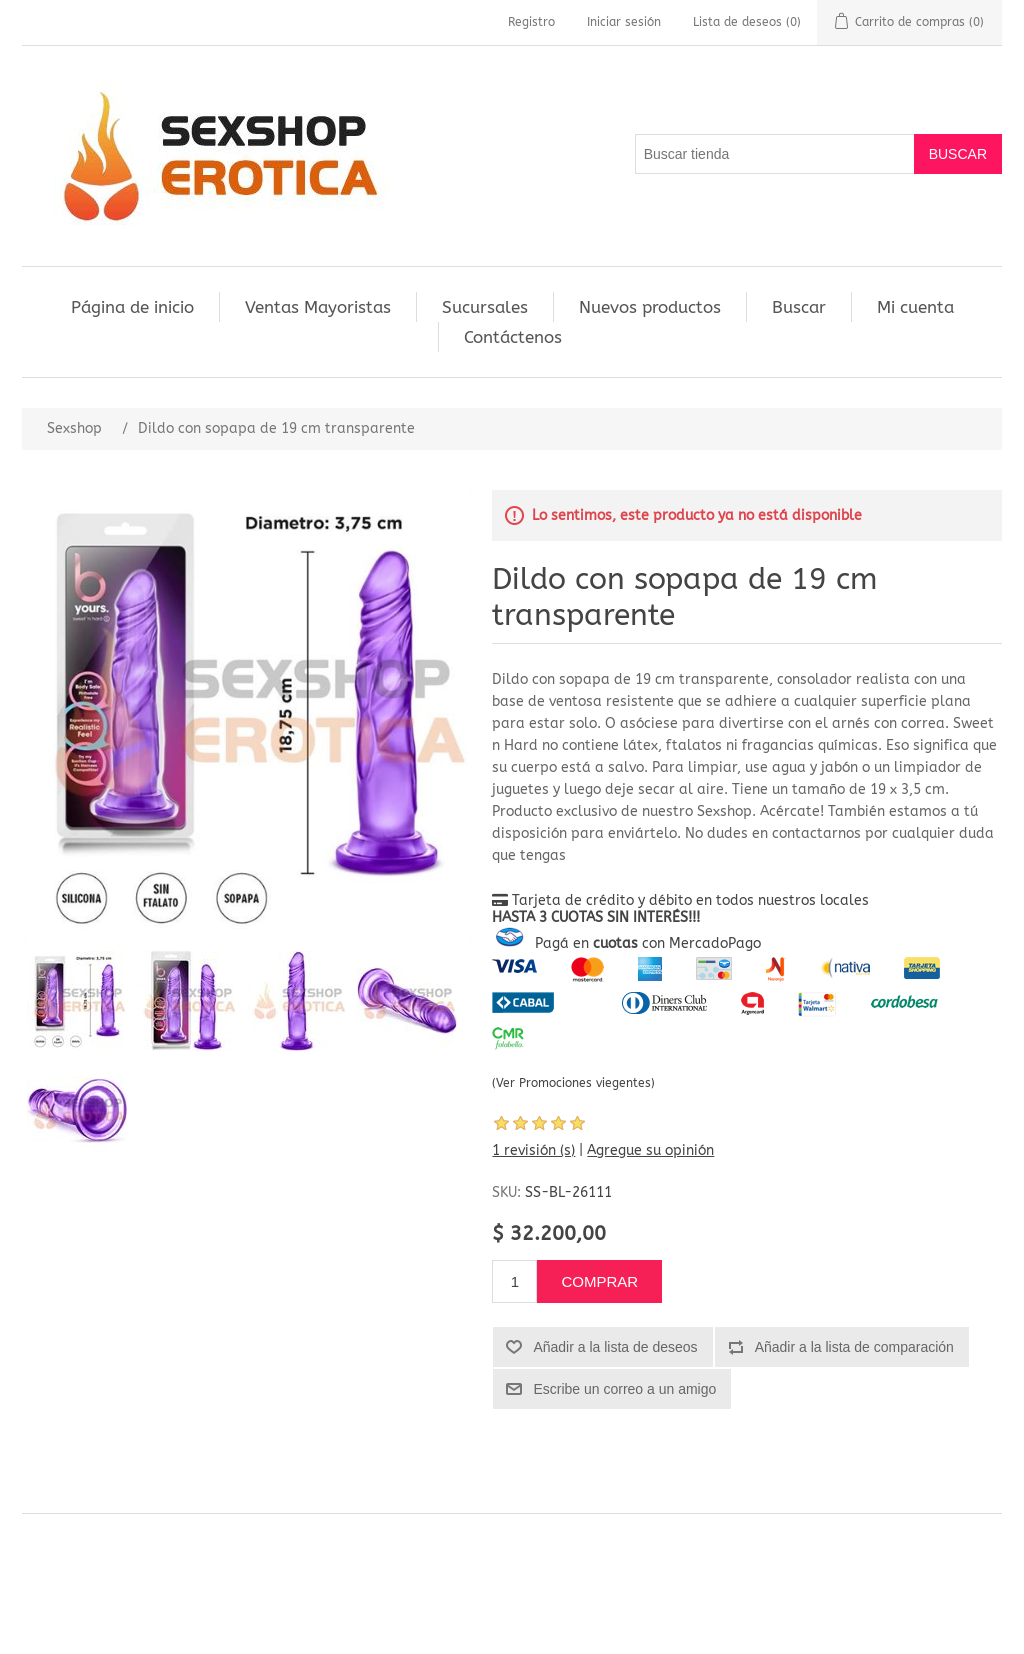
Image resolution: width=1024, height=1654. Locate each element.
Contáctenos (513, 337)
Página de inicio (132, 307)
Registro (531, 22)
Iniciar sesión (624, 22)
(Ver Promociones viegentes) (573, 1083)
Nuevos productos (650, 307)
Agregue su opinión (650, 1150)
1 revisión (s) (533, 1150)
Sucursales (485, 307)
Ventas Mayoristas (318, 307)
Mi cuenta (915, 307)
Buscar (799, 307)
